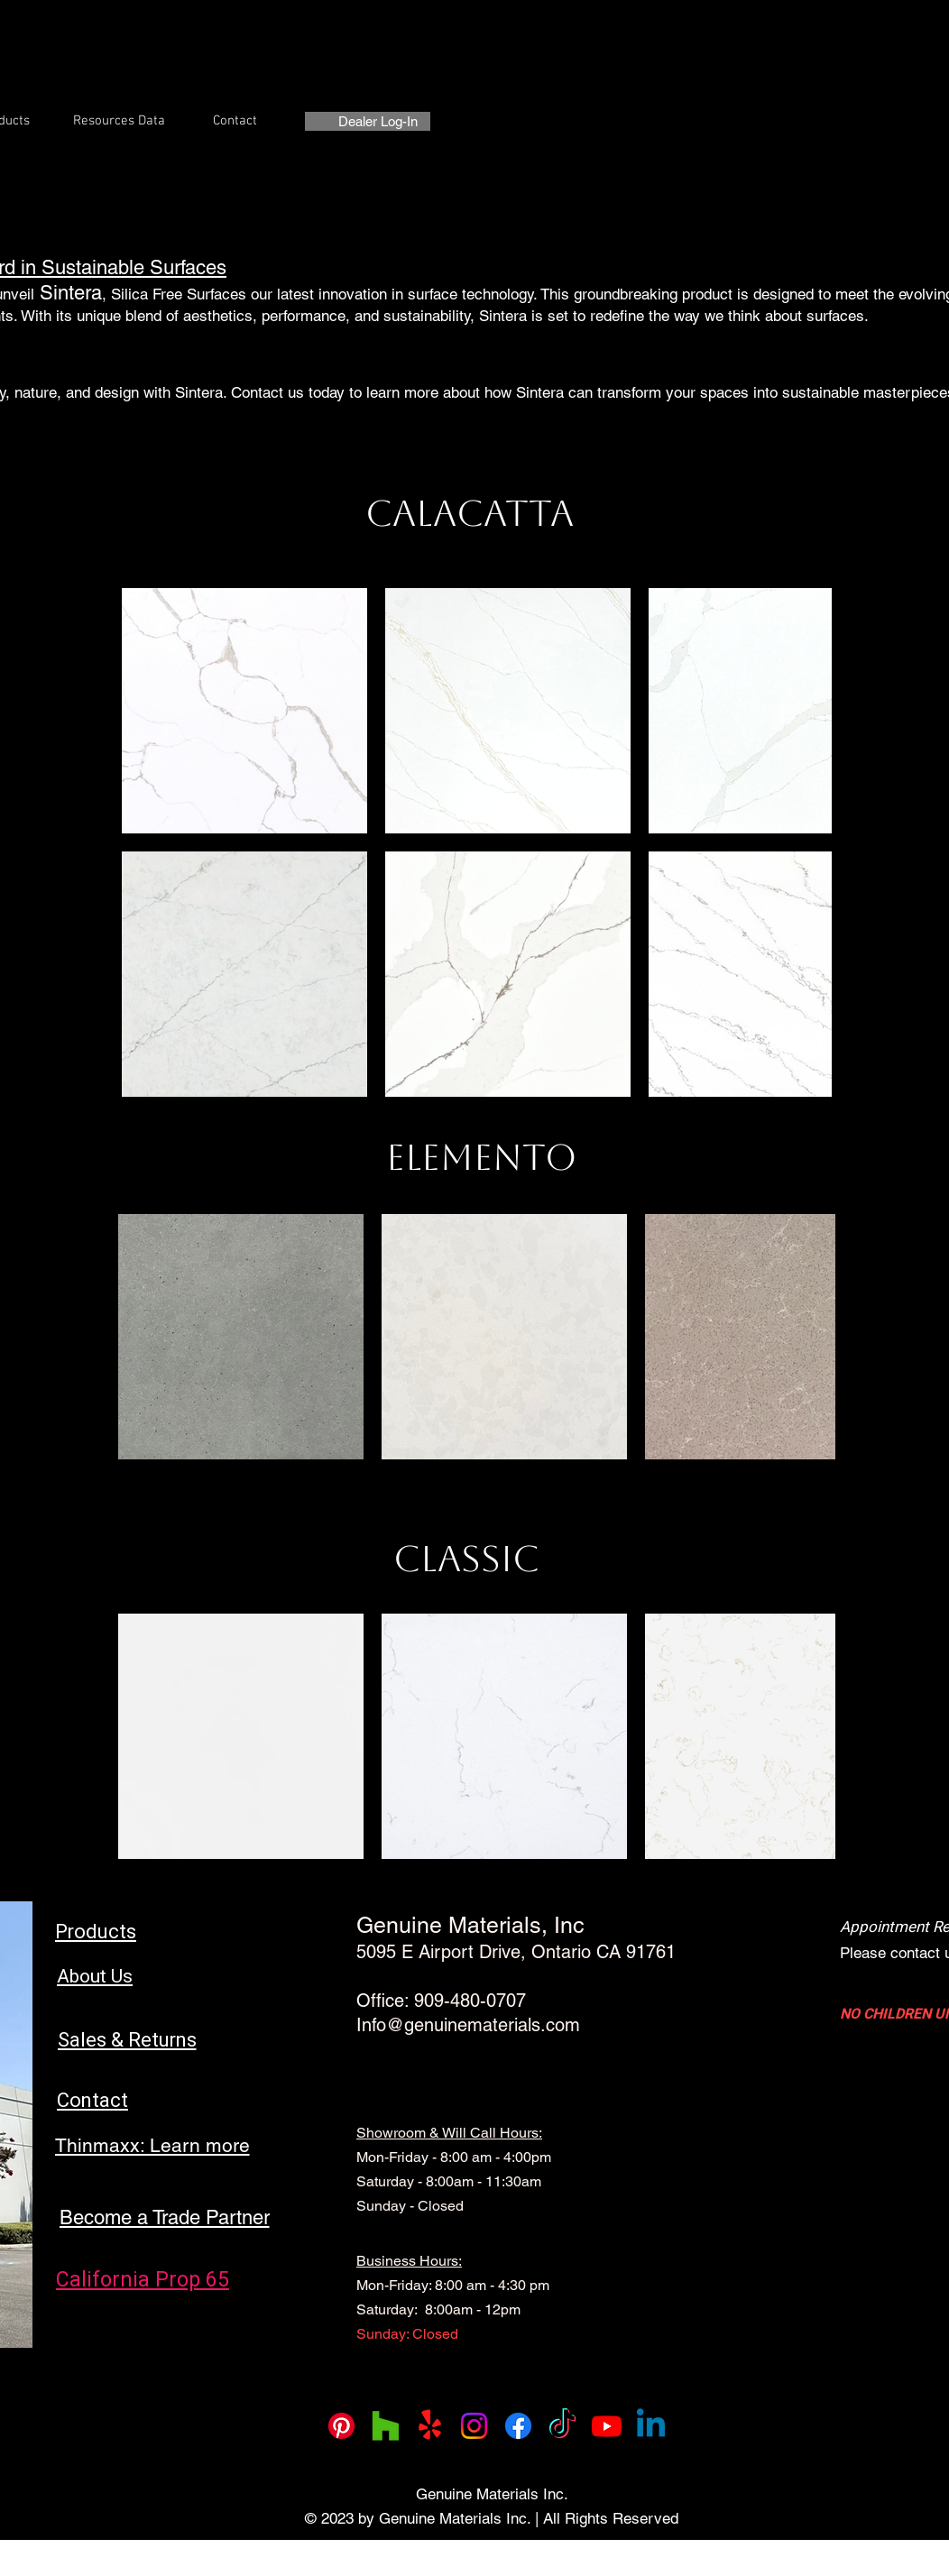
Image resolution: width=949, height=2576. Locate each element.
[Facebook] (518, 2425)
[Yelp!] (429, 2425)
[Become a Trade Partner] (164, 2217)
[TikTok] (562, 2425)
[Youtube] (606, 2425)
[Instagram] (474, 2425)
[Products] (95, 1931)
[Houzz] (385, 2425)
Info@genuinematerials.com (468, 2025)
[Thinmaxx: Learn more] (152, 2145)
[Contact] (92, 2100)
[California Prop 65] (142, 2280)
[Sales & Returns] (127, 2040)
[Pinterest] (341, 2425)
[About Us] (94, 1977)
